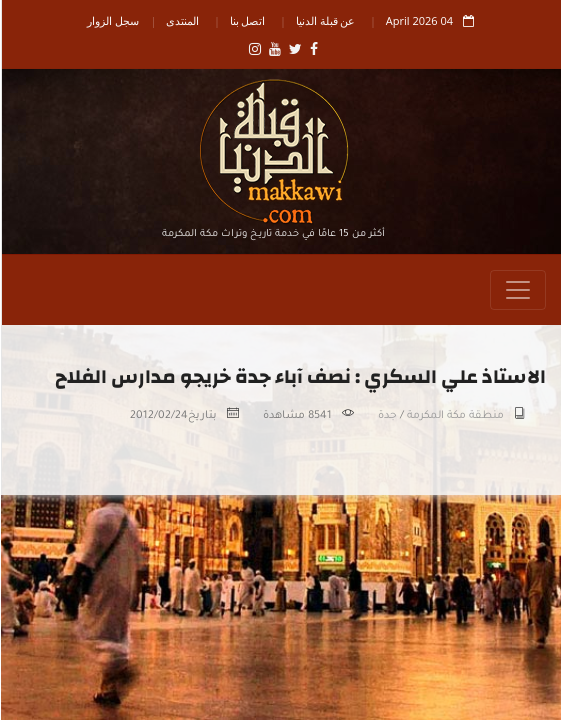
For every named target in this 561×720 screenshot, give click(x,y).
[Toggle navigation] (517, 290)
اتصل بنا (247, 20)
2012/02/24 (158, 416)
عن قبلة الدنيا (325, 20)
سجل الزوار (112, 20)
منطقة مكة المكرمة (454, 416)
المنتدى (181, 20)
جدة (386, 416)
